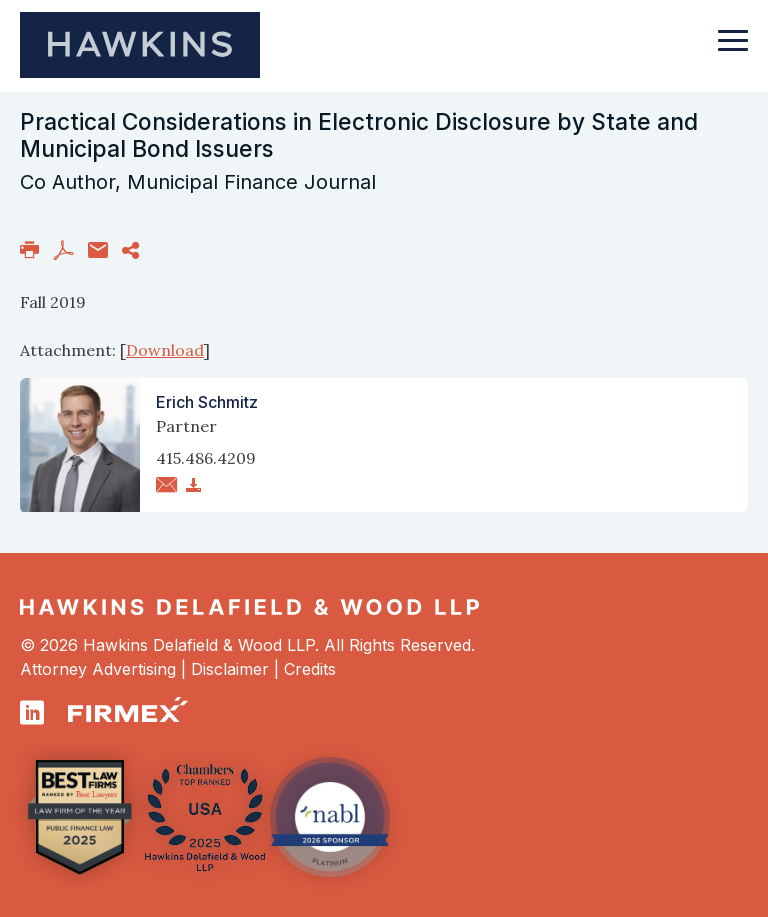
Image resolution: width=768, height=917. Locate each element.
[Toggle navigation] (733, 50)
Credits (310, 669)
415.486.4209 (206, 458)
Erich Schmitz (207, 402)
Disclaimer (230, 669)
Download (165, 350)
